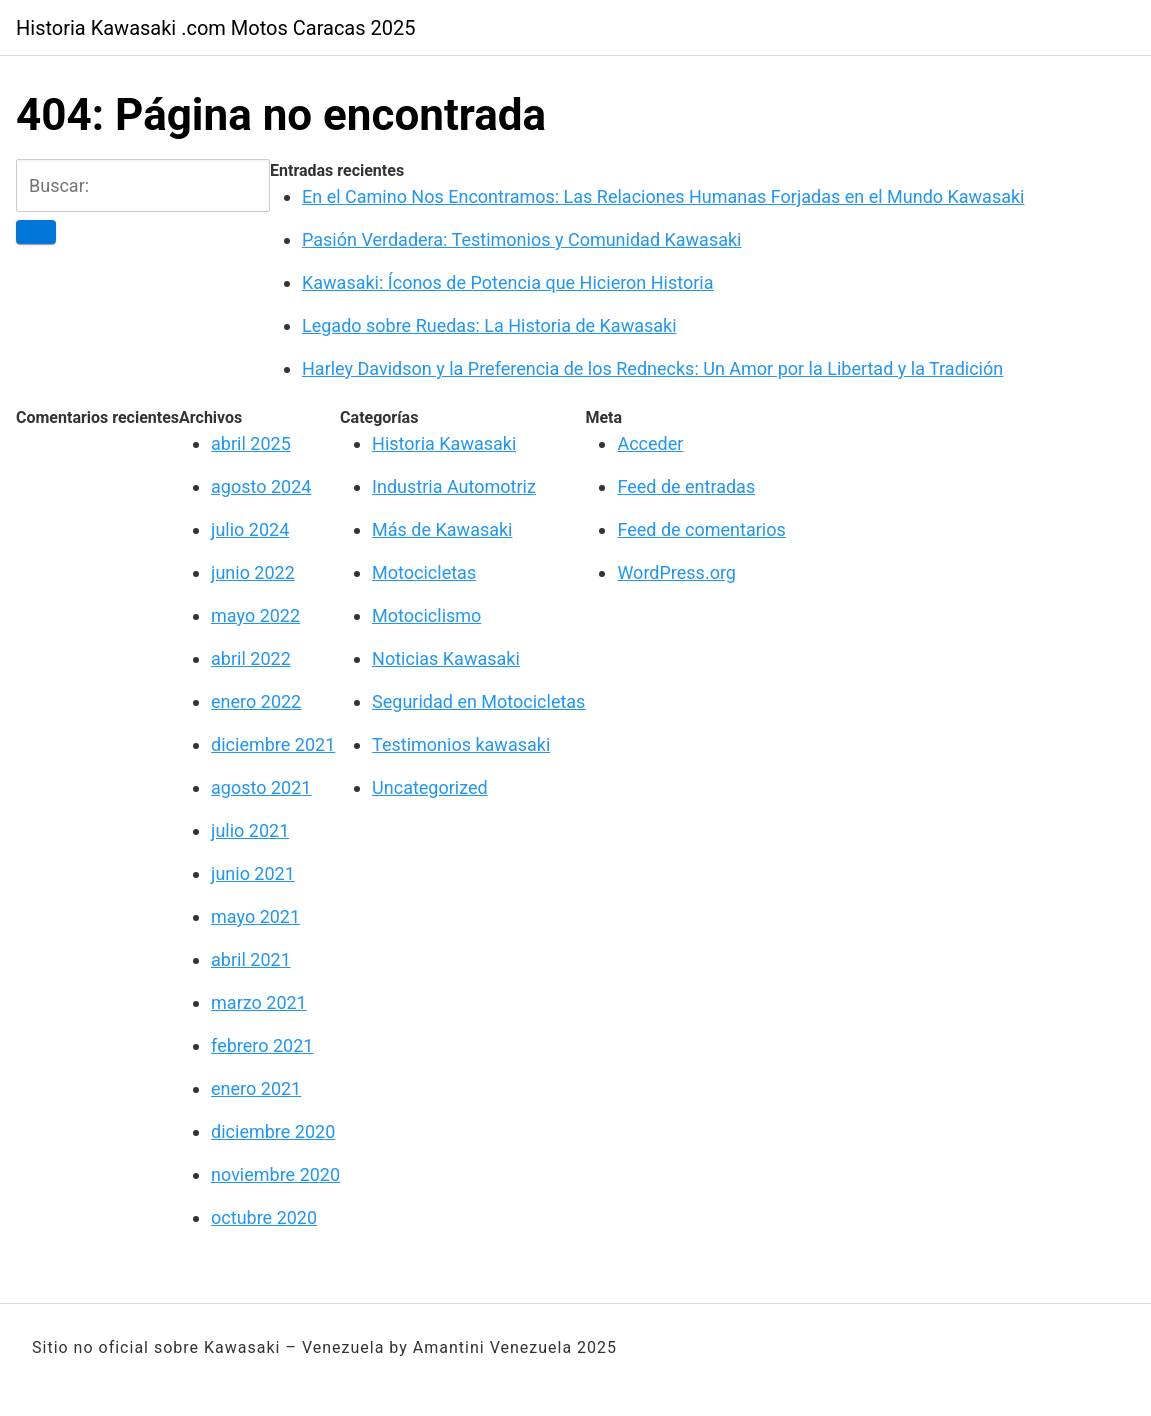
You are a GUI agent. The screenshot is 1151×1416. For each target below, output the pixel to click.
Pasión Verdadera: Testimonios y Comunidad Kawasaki (521, 239)
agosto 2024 (261, 486)
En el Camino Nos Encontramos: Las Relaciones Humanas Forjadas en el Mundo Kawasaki (663, 196)
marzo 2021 (259, 1002)
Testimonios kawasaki (461, 744)
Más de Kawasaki (442, 529)
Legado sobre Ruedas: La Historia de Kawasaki (489, 325)
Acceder (650, 443)
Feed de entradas (686, 486)
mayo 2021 (255, 916)
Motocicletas (424, 572)
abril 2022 (251, 658)
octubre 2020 (264, 1217)
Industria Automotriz (454, 486)
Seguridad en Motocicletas (478, 701)
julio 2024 (250, 529)
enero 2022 (256, 701)
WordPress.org (676, 572)
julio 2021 (250, 830)
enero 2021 (256, 1088)
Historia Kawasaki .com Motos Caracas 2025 (216, 28)
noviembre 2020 (275, 1174)
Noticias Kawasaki (446, 658)
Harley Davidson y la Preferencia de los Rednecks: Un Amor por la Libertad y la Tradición (652, 368)
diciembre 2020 (273, 1131)
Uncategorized (430, 787)
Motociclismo (426, 615)
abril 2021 (251, 959)
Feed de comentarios (701, 529)
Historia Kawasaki (444, 443)
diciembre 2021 (273, 744)
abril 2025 (251, 443)
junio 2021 (253, 873)
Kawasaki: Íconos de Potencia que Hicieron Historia (508, 282)
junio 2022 (253, 572)
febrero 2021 (262, 1045)
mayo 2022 (255, 615)
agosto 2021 (261, 787)
